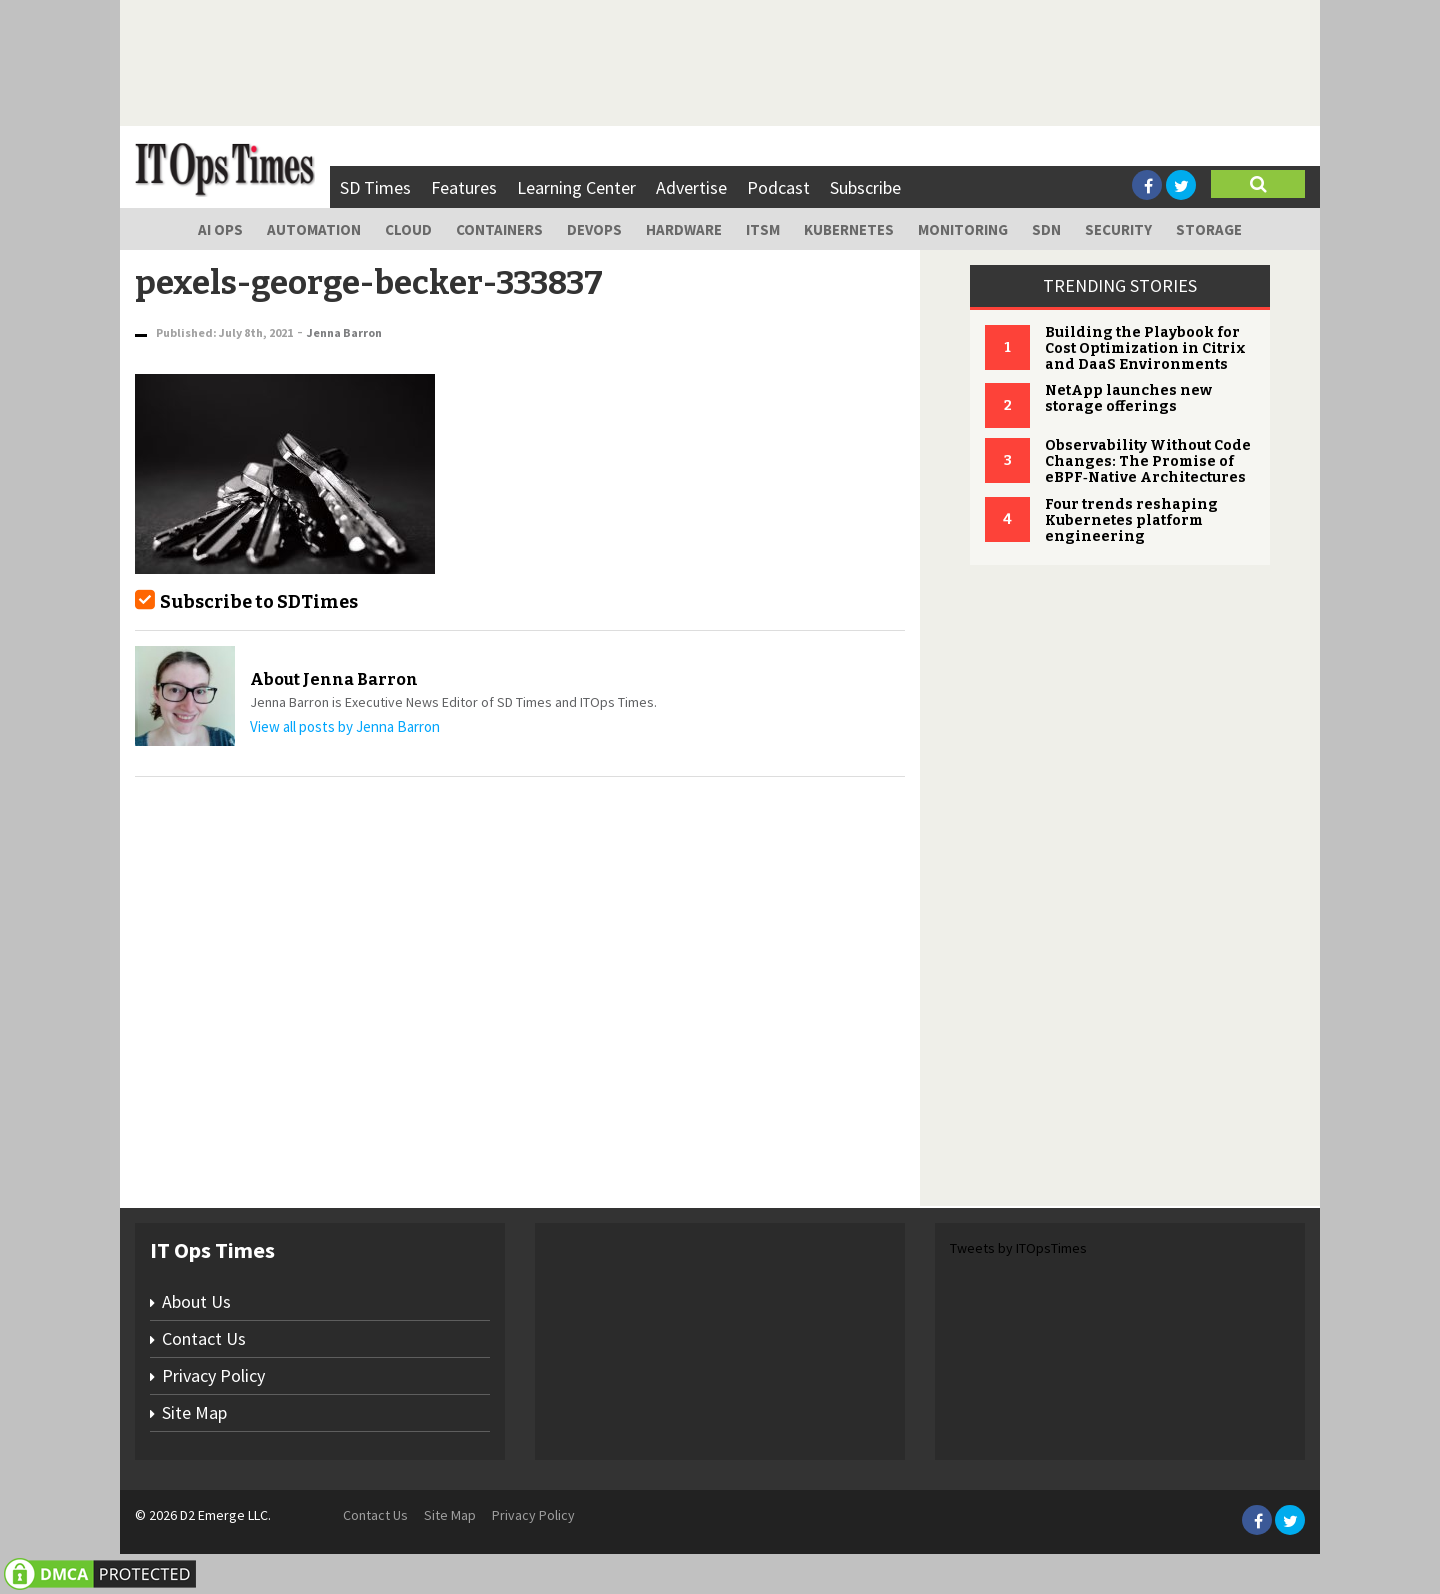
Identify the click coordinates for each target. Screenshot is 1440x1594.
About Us (196, 1301)
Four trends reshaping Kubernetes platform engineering (1131, 520)
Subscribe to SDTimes (259, 602)
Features (464, 187)
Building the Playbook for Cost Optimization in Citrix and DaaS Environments (1145, 348)
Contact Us (204, 1338)
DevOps (594, 229)
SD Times (375, 187)
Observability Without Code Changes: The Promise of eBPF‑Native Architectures (1148, 461)
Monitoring (963, 229)
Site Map (194, 1412)
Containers (499, 229)
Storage (1209, 229)
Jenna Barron (344, 332)
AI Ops (220, 229)
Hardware (684, 229)
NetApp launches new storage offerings (1128, 398)
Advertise (691, 187)
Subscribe (865, 187)
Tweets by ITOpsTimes (1018, 1248)
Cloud (408, 229)
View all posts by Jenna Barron (345, 726)
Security (1118, 229)
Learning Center (576, 187)
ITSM (763, 229)
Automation (314, 229)
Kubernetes (849, 229)
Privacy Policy (213, 1375)
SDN (1046, 229)
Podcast (778, 187)
